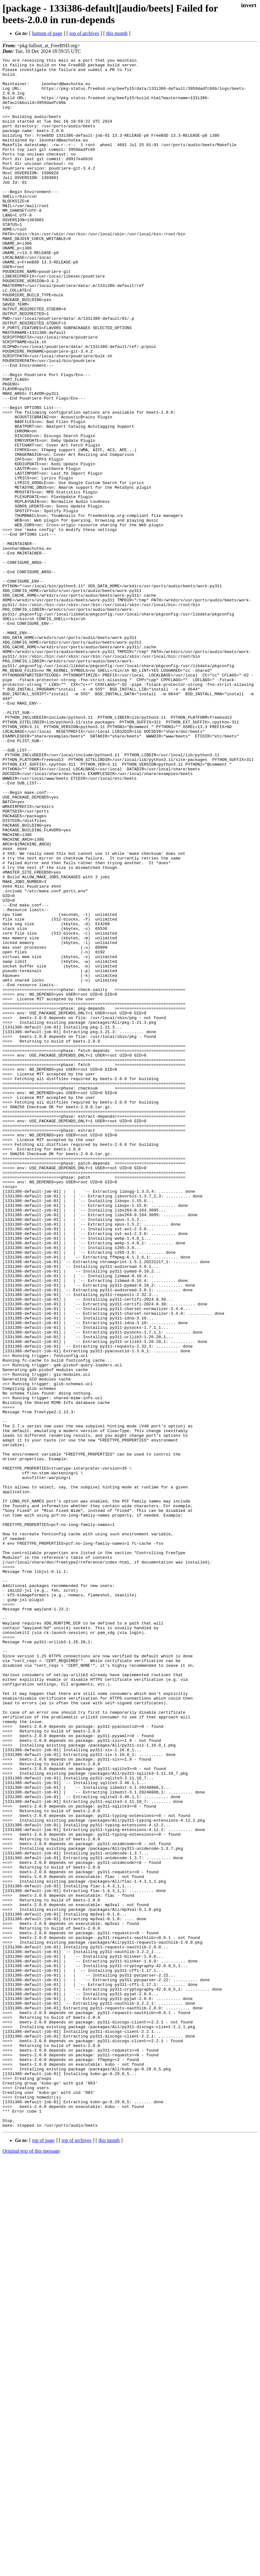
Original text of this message (31, 2565)
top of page (43, 2554)
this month (117, 33)
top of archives (84, 33)
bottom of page (47, 33)
